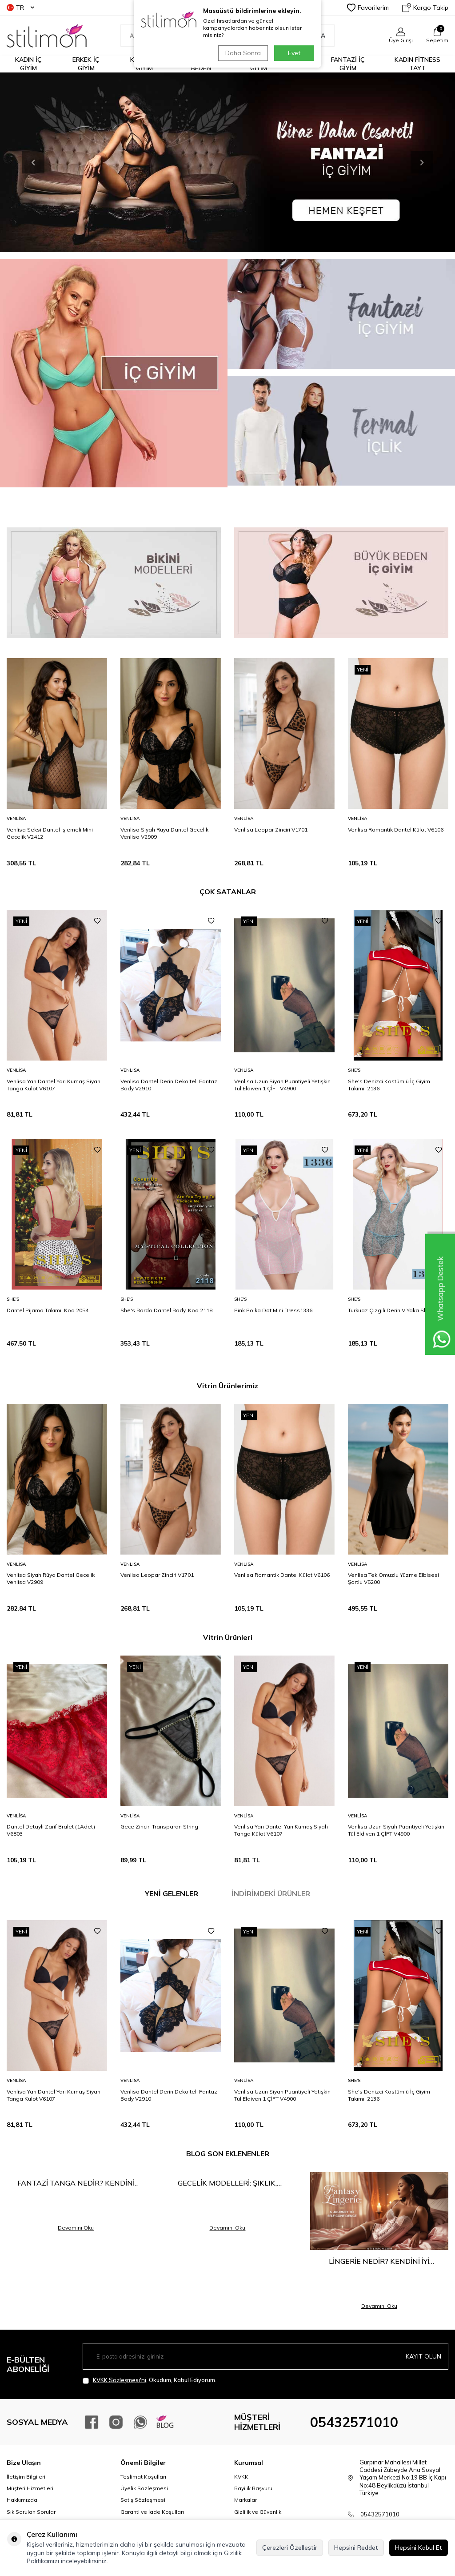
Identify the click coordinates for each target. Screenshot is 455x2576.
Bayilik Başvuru (253, 2488)
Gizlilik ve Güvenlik (257, 2511)
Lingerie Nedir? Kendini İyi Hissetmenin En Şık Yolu (379, 2261)
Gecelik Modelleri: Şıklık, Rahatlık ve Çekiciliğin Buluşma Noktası (227, 2183)
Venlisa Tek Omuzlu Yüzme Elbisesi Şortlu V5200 (393, 1578)
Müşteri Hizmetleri (30, 2488)
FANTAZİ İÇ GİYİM (348, 64)
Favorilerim (368, 7)
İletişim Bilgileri (26, 2476)
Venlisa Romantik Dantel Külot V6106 (395, 829)
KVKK (241, 2476)
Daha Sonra (242, 53)
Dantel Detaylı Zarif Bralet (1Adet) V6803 (51, 1830)
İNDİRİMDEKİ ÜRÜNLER (270, 1893)
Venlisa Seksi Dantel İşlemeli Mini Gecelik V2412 (50, 833)
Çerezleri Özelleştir (289, 2548)
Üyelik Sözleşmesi (144, 2488)
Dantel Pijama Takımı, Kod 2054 (47, 1310)
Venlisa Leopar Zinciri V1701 (270, 829)
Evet (294, 53)
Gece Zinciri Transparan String (159, 1826)
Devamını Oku (76, 2227)
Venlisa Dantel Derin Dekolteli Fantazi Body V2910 (169, 1085)
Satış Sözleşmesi (142, 2499)
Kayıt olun (423, 2356)
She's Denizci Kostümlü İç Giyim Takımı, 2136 (389, 1085)
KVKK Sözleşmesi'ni (119, 2379)
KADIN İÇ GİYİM (28, 64)
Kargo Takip (425, 7)
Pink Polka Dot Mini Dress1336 (273, 1310)
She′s (354, 1070)
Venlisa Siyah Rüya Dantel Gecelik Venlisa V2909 (164, 833)
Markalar (245, 2499)
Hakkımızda (22, 2499)
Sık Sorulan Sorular (31, 2511)
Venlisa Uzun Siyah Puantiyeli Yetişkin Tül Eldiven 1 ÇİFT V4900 (282, 1085)
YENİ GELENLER (171, 1893)
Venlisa (16, 818)
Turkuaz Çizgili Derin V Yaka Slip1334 (395, 1310)
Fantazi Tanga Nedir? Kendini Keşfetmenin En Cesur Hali (76, 2183)
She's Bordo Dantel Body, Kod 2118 (166, 1310)
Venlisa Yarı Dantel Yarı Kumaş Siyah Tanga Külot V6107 (53, 1085)
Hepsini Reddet (356, 2548)
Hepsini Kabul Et (418, 2548)
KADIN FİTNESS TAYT (417, 64)
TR (20, 8)
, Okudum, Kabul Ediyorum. (149, 2380)
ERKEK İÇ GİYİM (86, 64)
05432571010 (354, 2422)
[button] (33, 162)
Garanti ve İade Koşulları (152, 2511)
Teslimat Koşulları (143, 2476)
